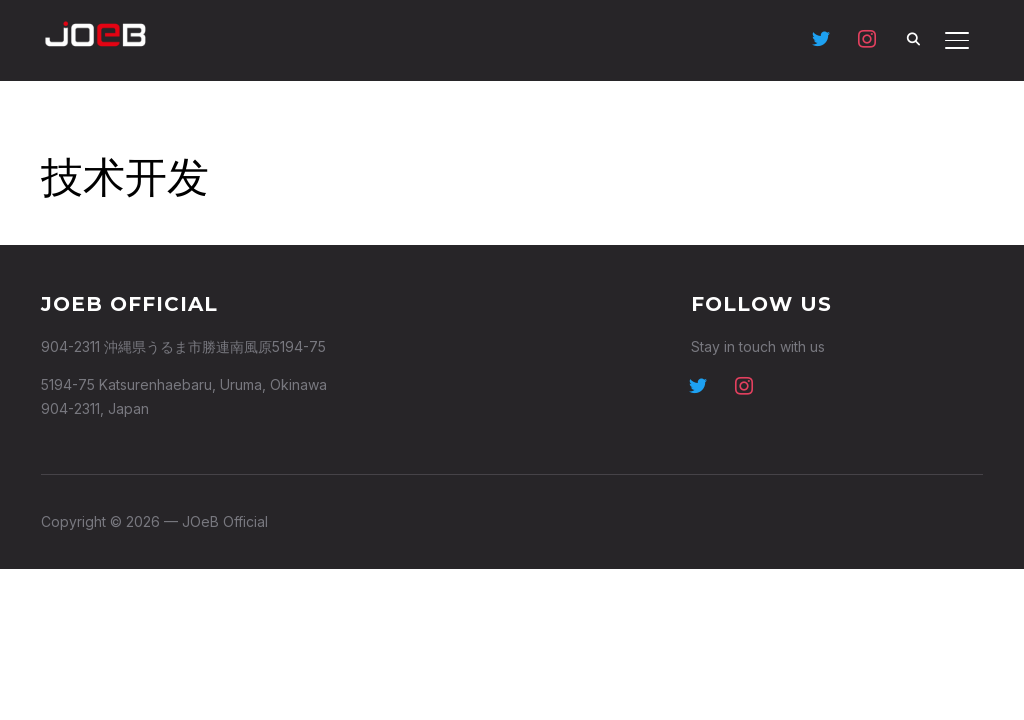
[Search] (913, 38)
